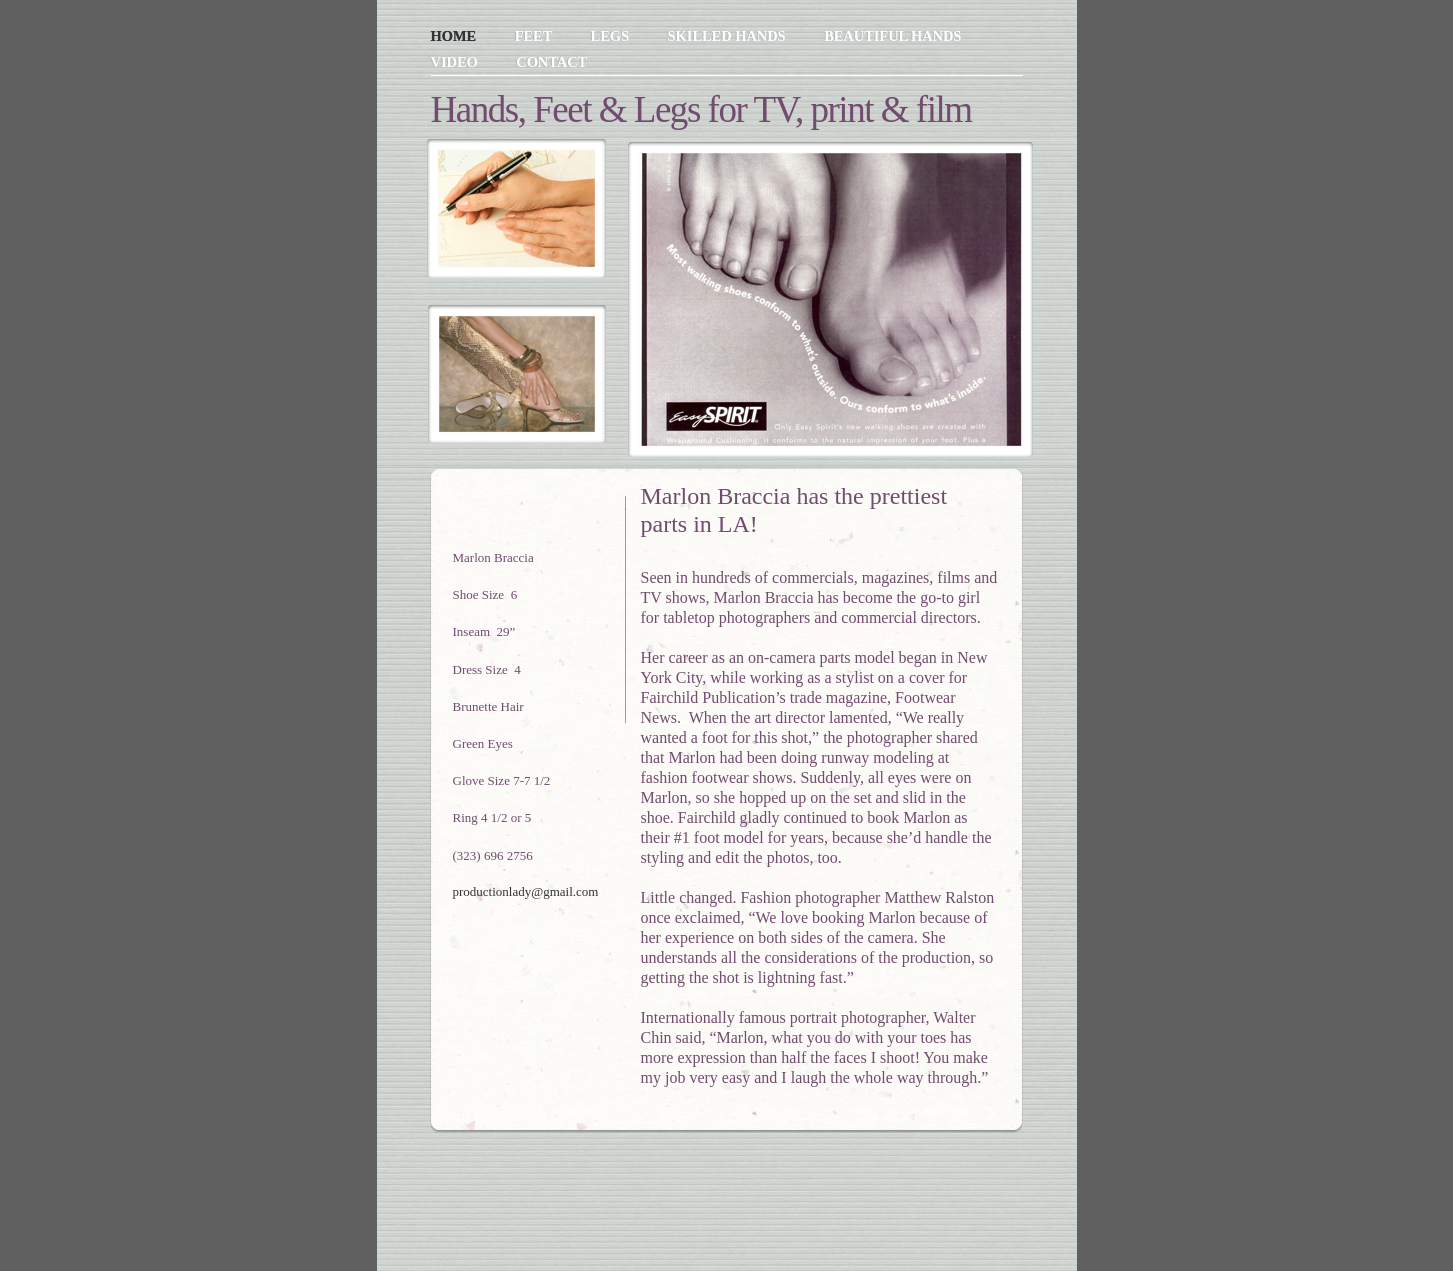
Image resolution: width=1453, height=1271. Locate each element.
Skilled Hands (729, 36)
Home (455, 36)
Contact (551, 62)
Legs (612, 36)
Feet (535, 36)
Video (456, 62)
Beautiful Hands (892, 36)
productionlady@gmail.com (526, 891)
